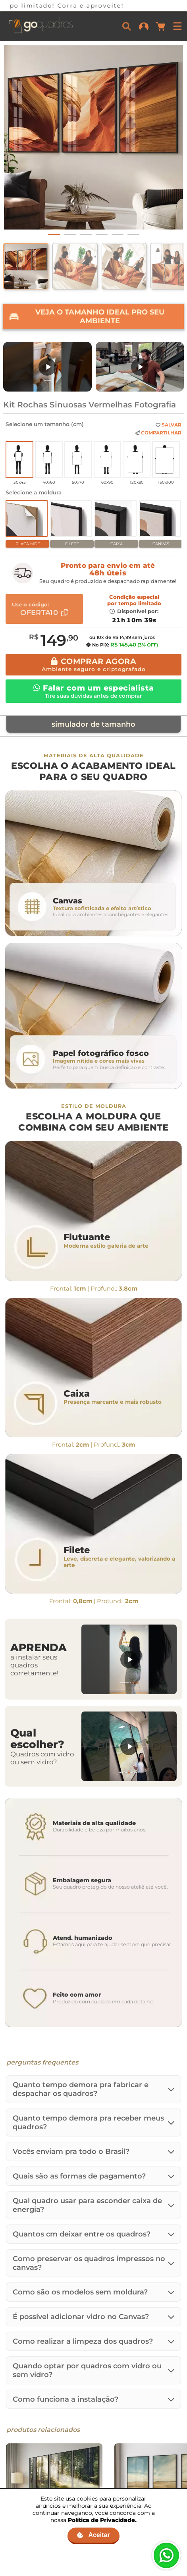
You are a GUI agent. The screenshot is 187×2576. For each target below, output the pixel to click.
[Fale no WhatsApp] (166, 2555)
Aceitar (93, 2535)
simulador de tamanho (93, 724)
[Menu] (177, 26)
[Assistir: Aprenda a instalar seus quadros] (129, 1659)
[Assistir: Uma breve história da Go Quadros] (140, 367)
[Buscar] (126, 26)
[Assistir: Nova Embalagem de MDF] (47, 367)
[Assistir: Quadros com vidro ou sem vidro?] (129, 1746)
